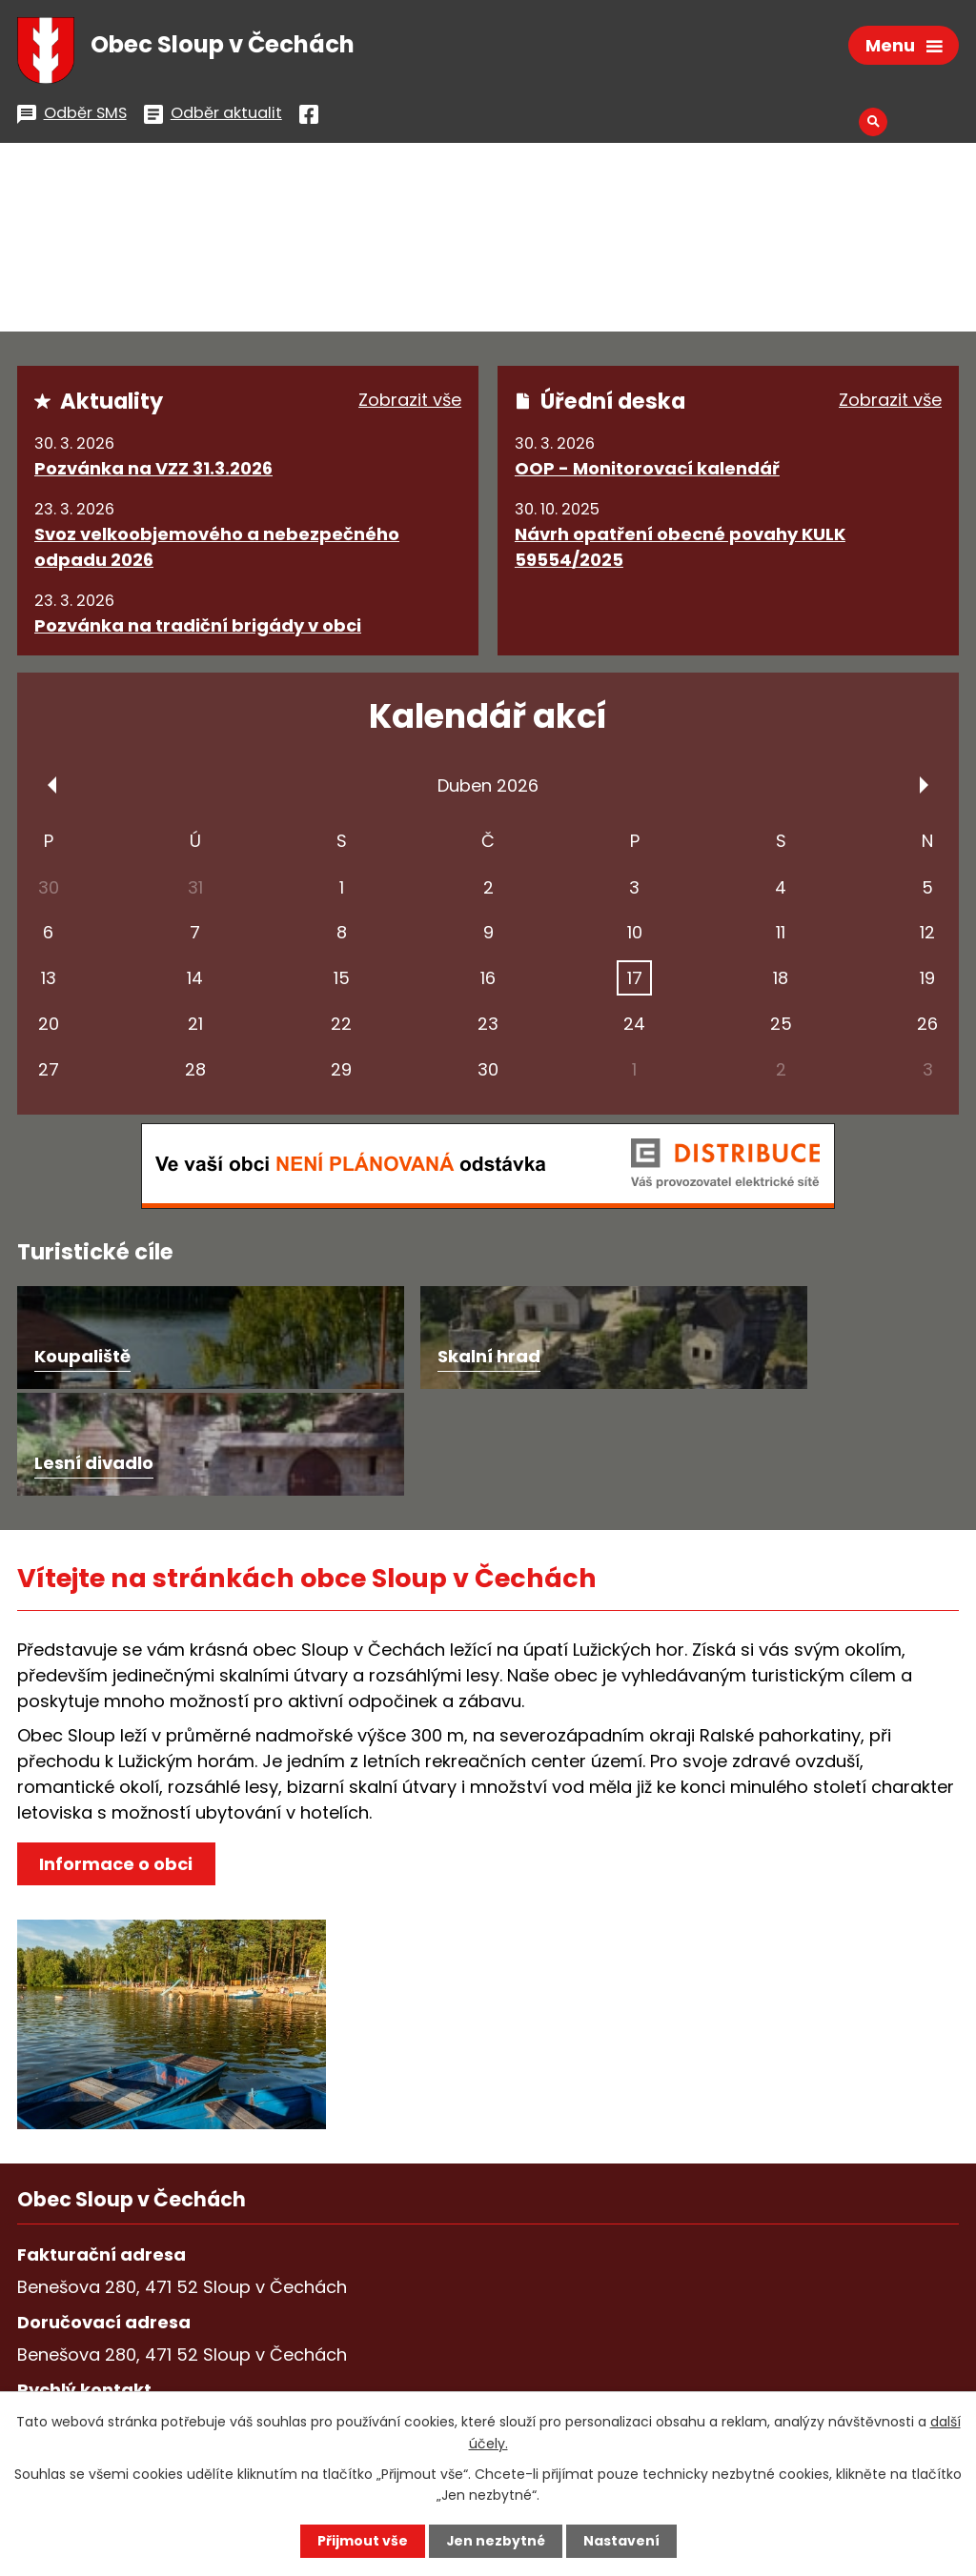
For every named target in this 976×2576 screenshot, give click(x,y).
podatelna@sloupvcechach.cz (347, 2315)
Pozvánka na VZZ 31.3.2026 (153, 468)
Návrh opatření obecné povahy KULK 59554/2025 (680, 547)
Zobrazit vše (409, 401)
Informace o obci (116, 1757)
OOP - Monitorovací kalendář (647, 468)
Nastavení (621, 2540)
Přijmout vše (361, 2540)
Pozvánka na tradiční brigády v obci (197, 625)
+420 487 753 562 (114, 2315)
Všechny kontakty (115, 2377)
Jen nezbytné (495, 2540)
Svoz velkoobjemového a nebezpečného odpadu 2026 (216, 547)
